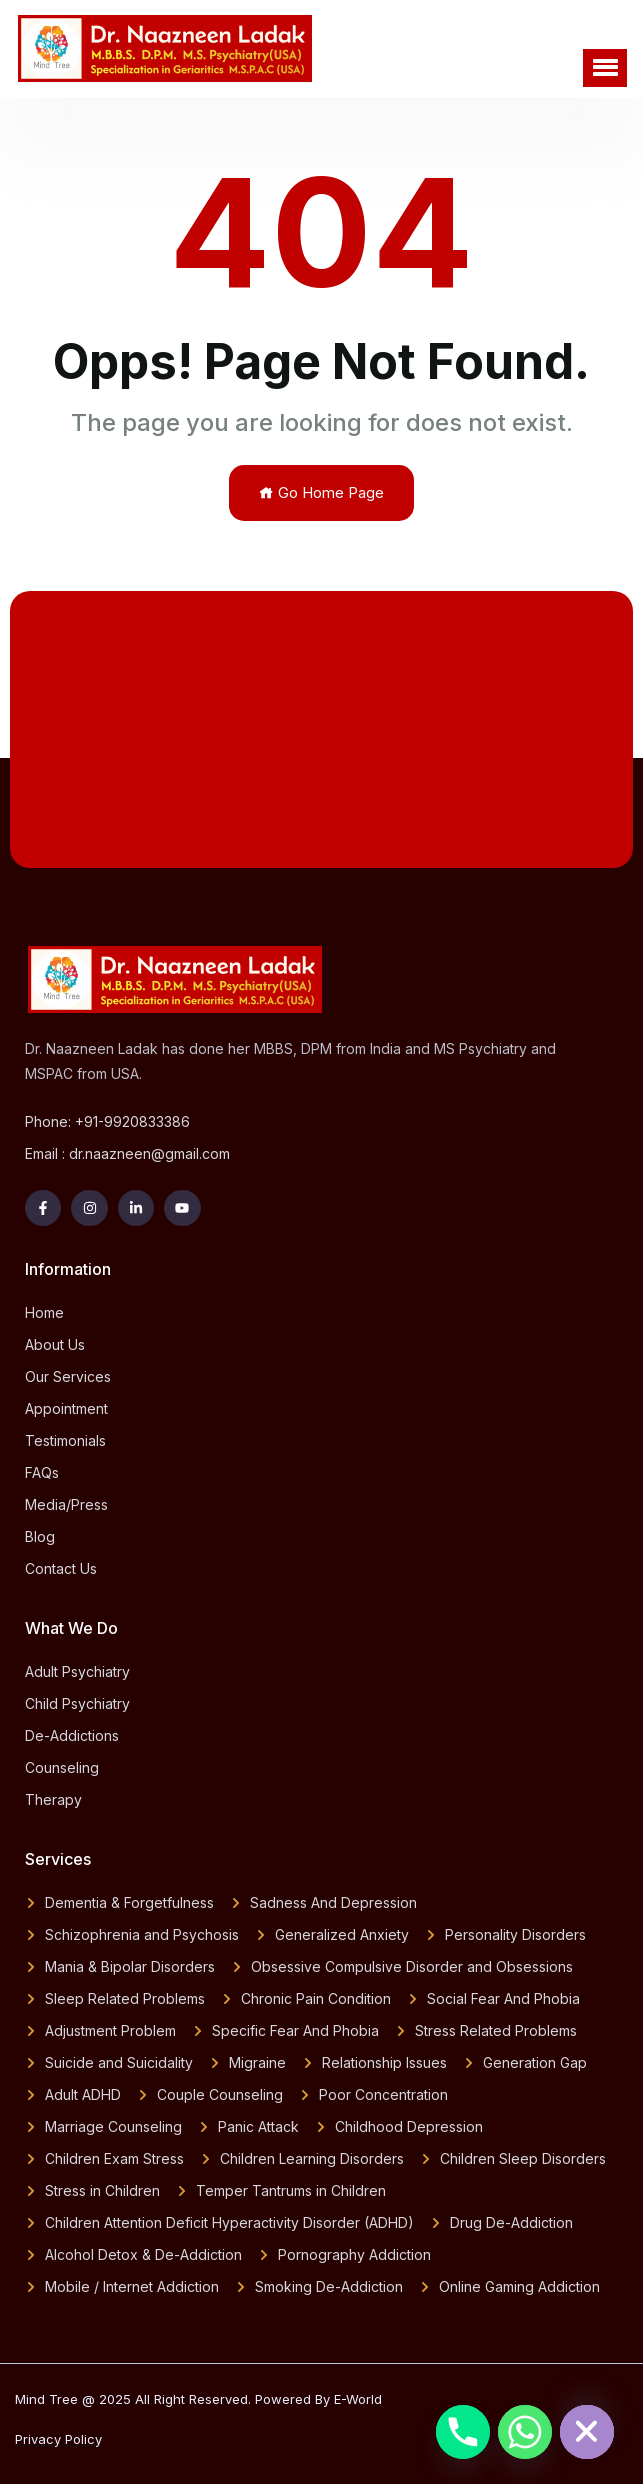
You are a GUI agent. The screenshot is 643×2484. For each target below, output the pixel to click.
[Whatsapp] (525, 2432)
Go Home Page (321, 492)
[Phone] (463, 2432)
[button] (605, 68)
